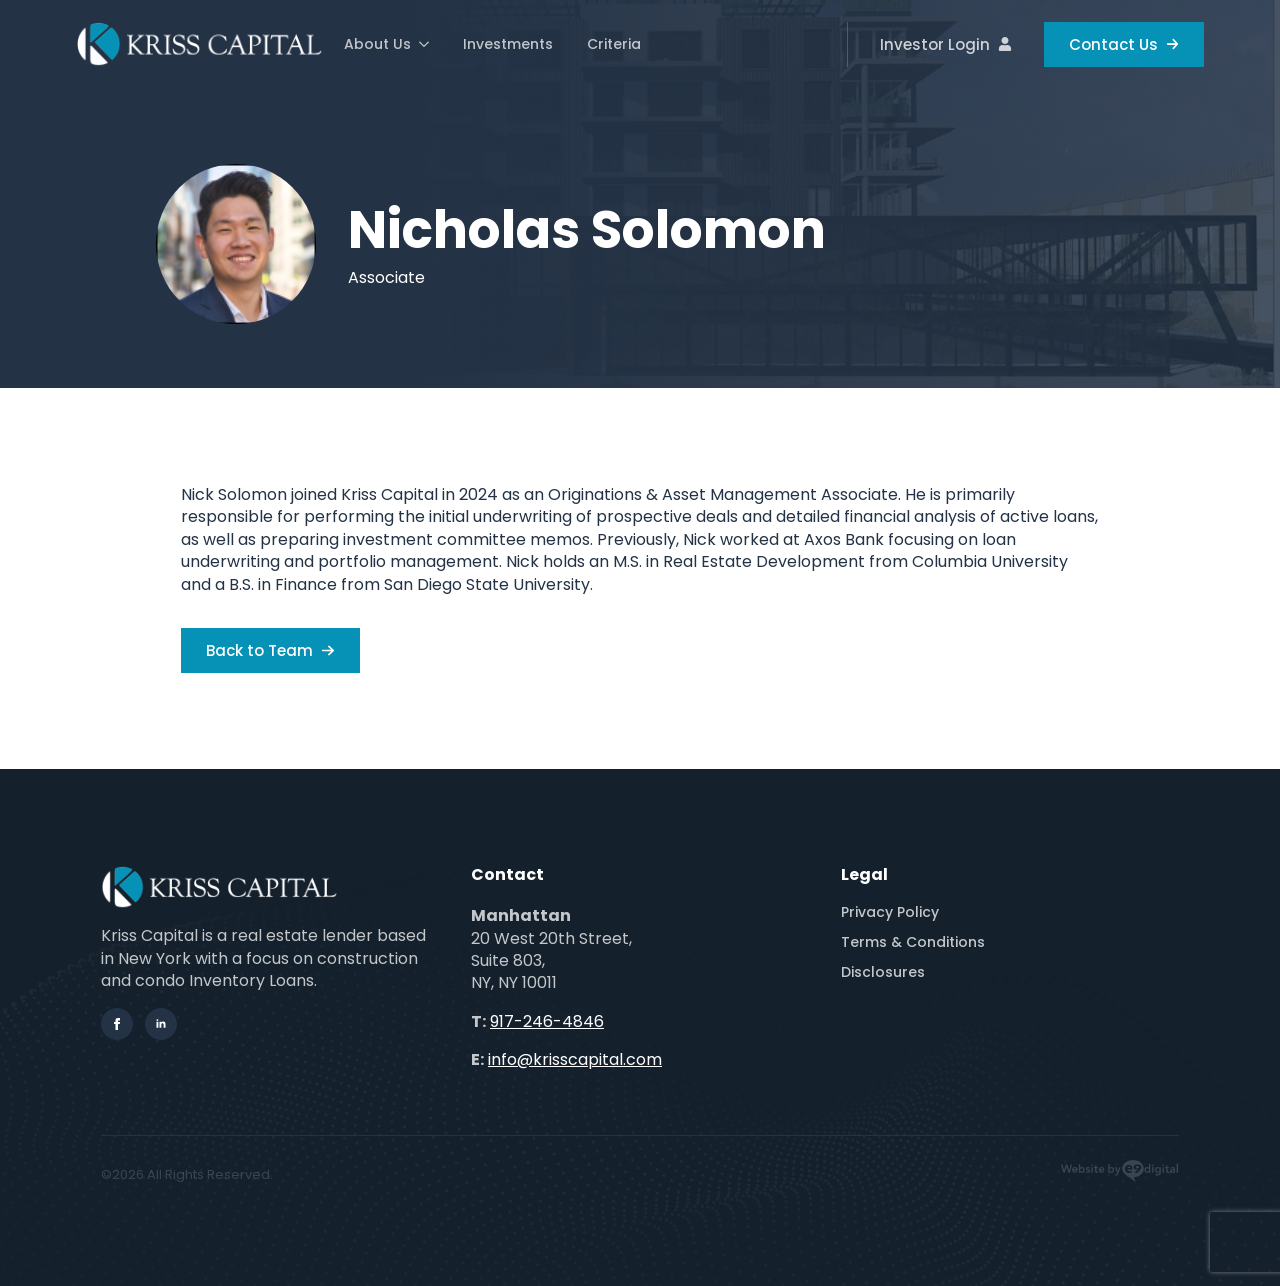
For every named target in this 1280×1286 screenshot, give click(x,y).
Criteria (614, 44)
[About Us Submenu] (423, 44)
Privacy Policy (890, 912)
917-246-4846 (547, 1021)
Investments (508, 44)
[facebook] (117, 1024)
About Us (377, 44)
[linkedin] (161, 1024)
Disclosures (883, 972)
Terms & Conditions (913, 942)
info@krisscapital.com (575, 1059)
